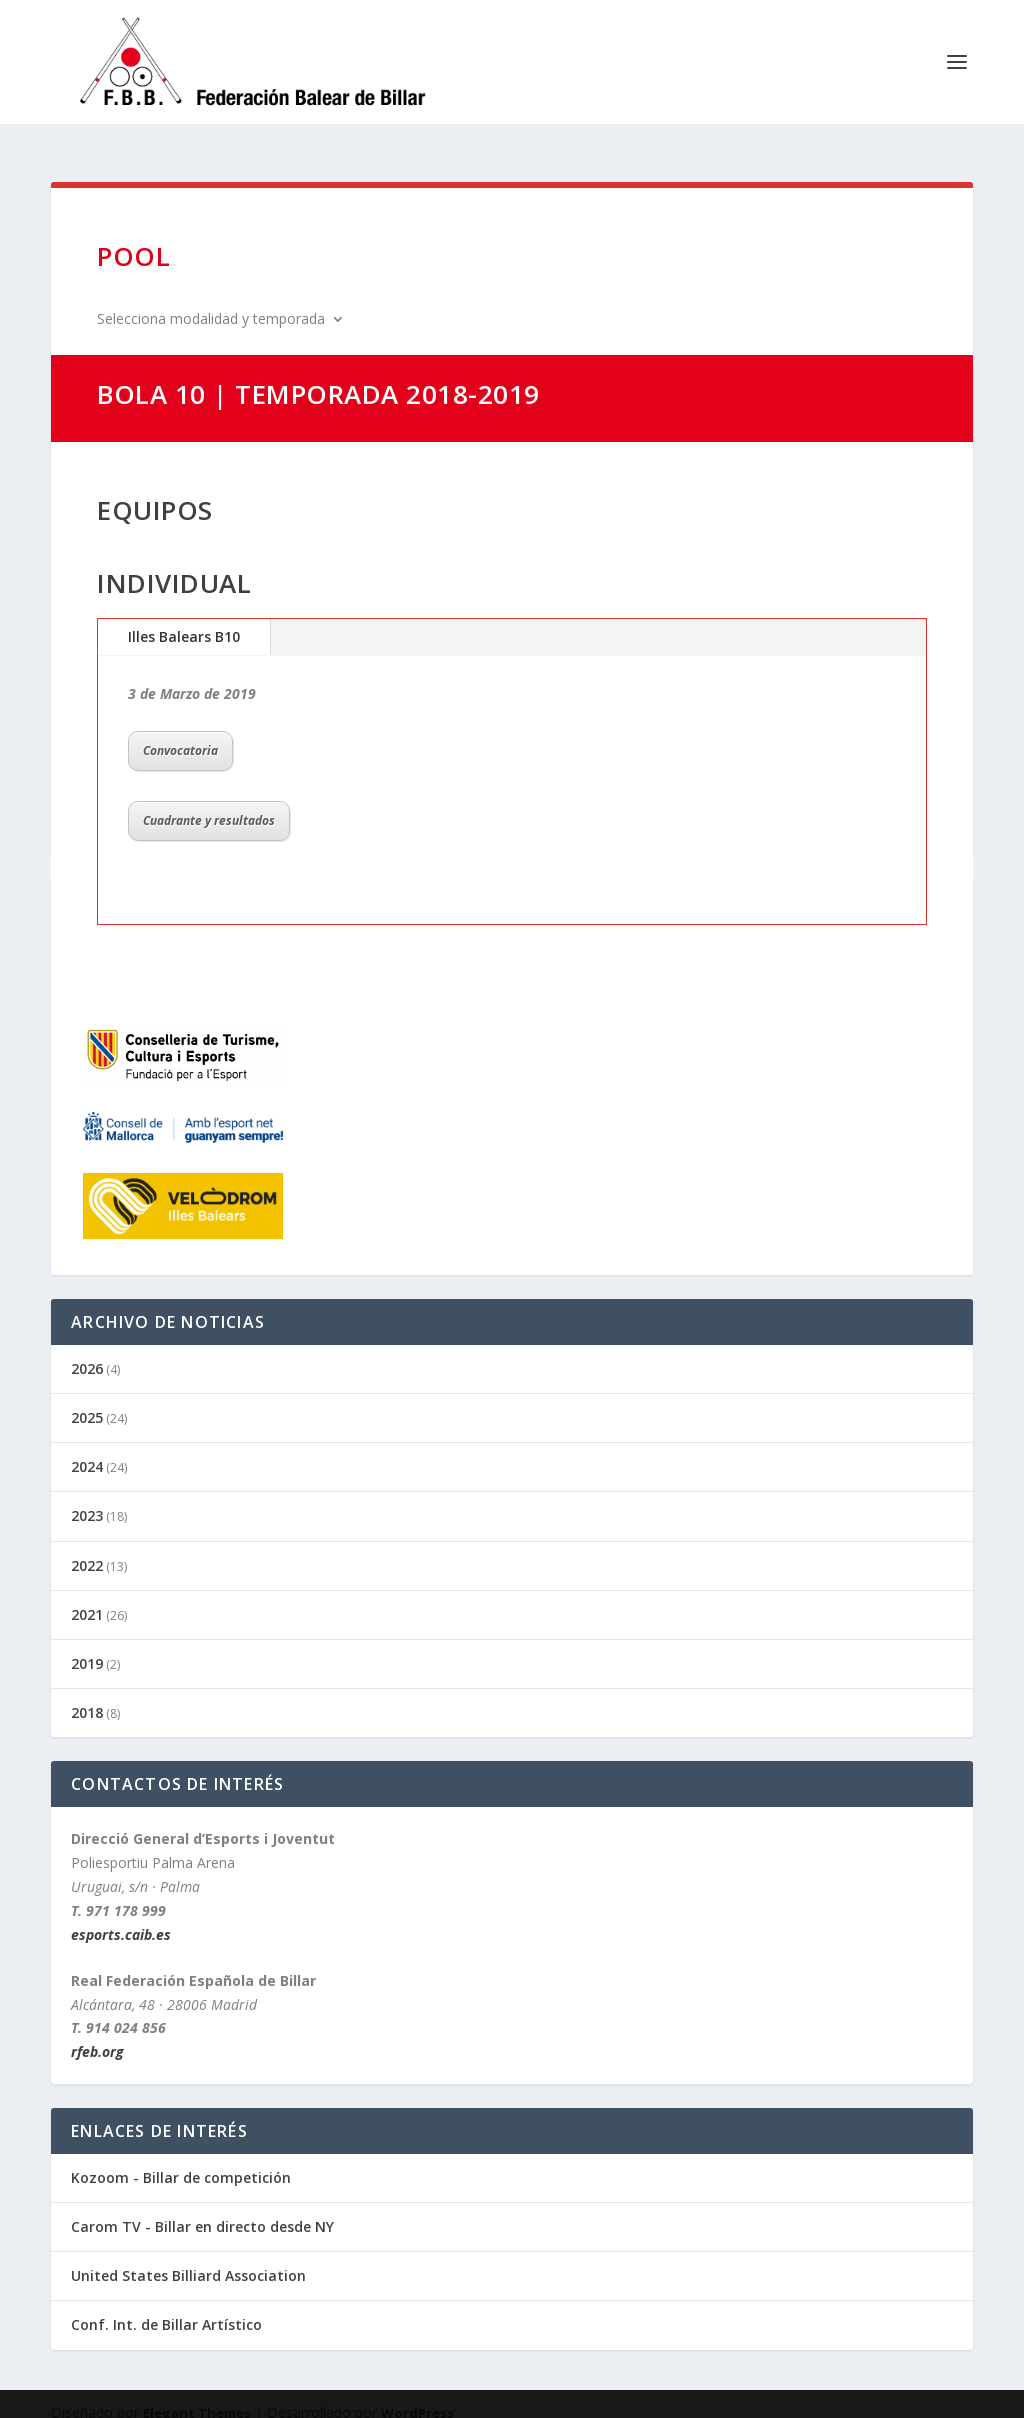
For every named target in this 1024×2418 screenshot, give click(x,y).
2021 (87, 1596)
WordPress (417, 2395)
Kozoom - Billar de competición (181, 2159)
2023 (87, 1497)
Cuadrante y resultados (209, 802)
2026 (87, 1350)
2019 (87, 1645)
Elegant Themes (197, 2395)
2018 (87, 1694)
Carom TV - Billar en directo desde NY (202, 2208)
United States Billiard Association (188, 2257)
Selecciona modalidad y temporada (211, 302)
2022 (87, 1547)
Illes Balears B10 (184, 618)
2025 (87, 1399)
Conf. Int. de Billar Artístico (166, 2306)
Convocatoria (180, 732)
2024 (87, 1448)
